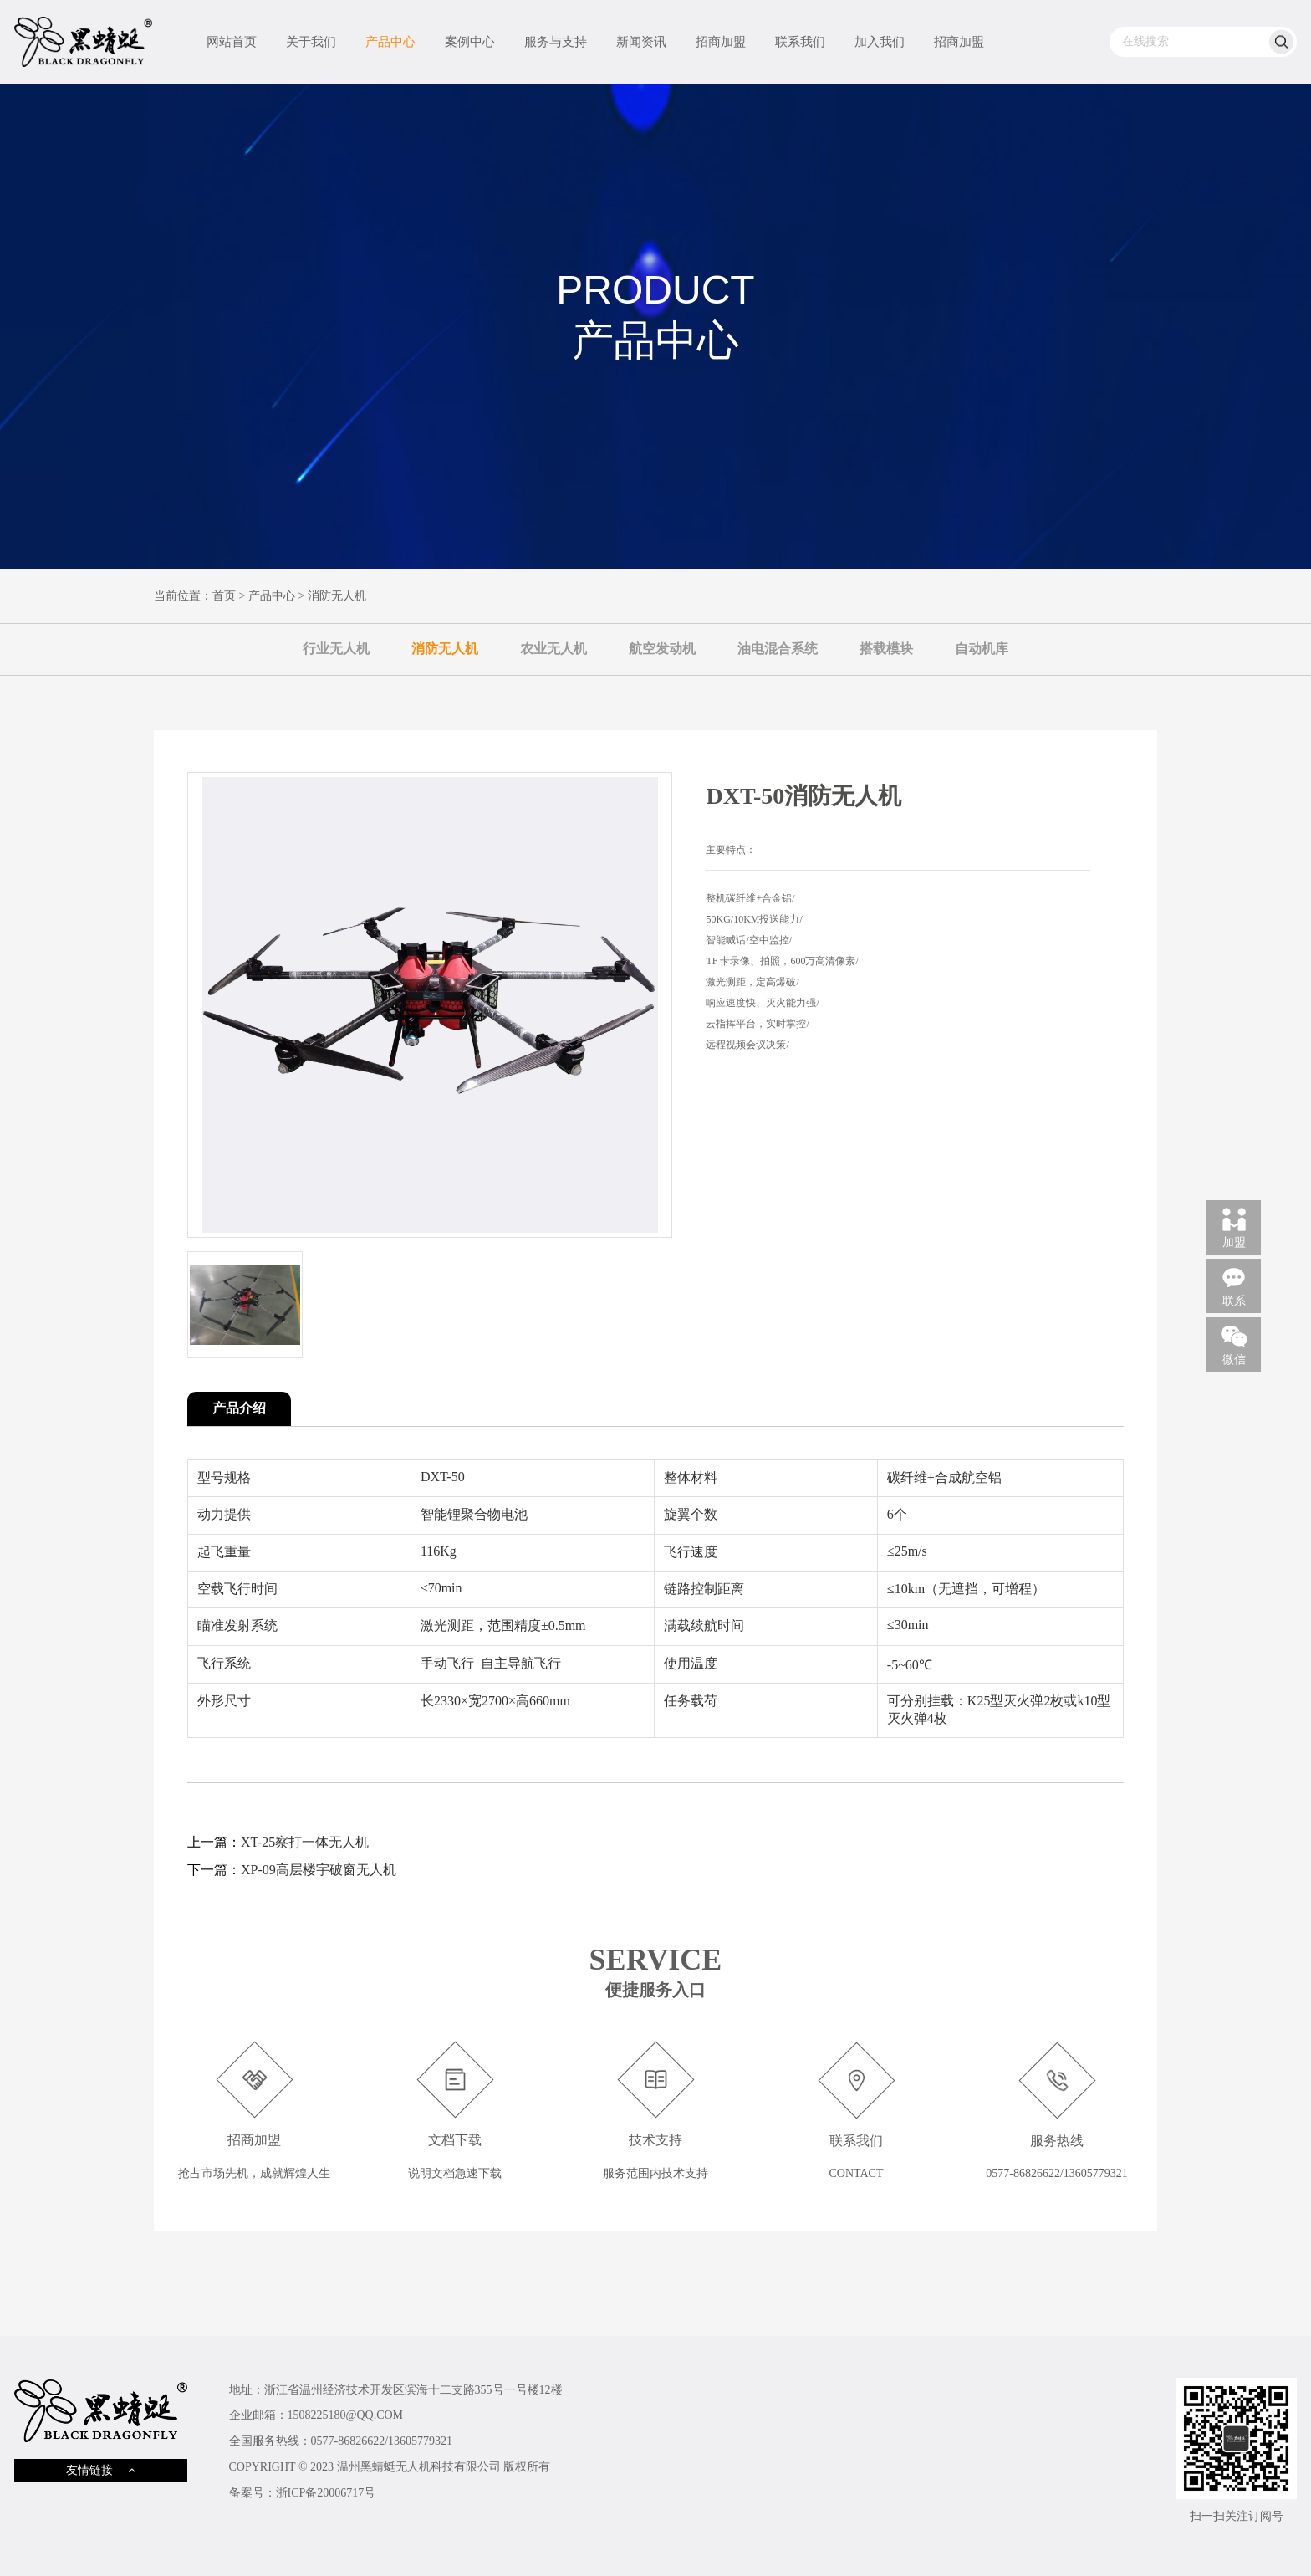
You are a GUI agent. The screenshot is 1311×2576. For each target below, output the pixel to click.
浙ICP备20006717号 (326, 2493)
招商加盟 (721, 42)
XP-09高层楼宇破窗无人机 (318, 1870)
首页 (224, 596)
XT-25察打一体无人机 (305, 1842)
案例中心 (470, 42)
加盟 (1234, 1227)
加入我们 (879, 42)
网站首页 (232, 42)
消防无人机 (337, 596)
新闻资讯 (641, 42)
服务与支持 (555, 42)
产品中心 (390, 42)
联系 (1234, 1285)
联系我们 (800, 42)
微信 (1234, 1344)
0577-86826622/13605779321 (382, 2441)
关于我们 (311, 42)
